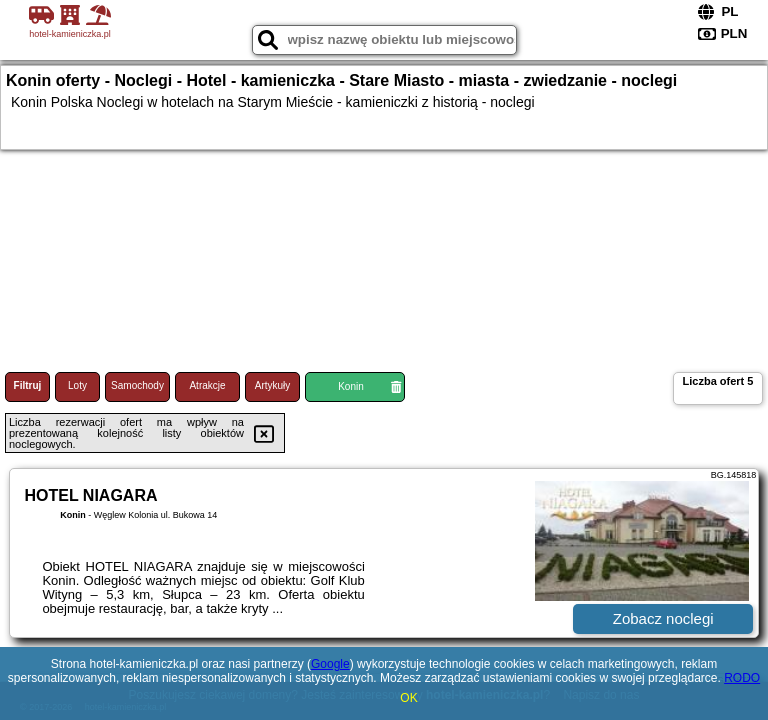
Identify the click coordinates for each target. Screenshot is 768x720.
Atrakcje (207, 385)
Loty (77, 385)
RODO (742, 678)
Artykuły (273, 385)
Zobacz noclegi (663, 618)
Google (330, 664)
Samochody (137, 385)
